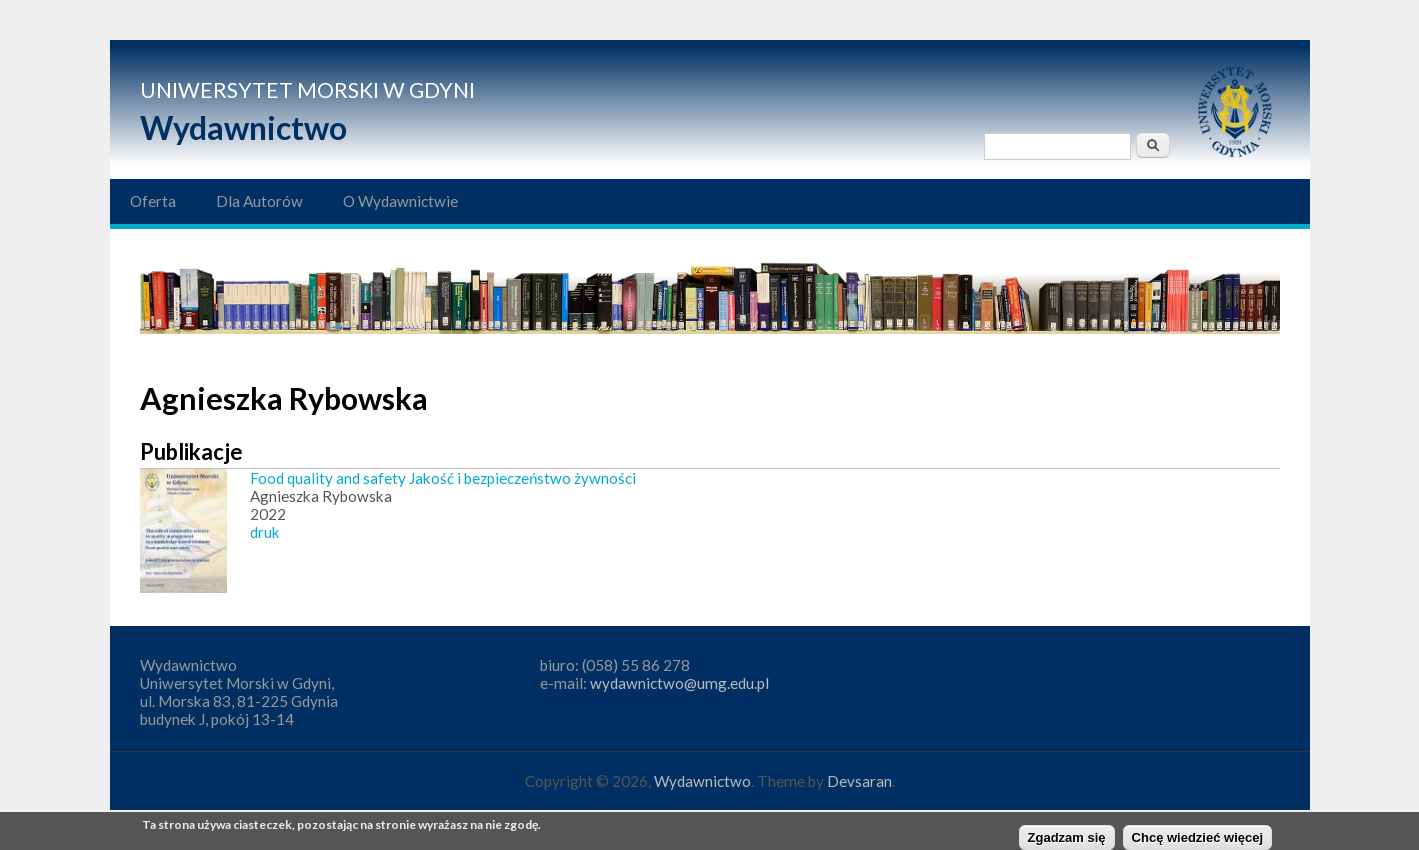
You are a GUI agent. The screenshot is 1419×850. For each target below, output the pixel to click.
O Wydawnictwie (400, 201)
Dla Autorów (259, 201)
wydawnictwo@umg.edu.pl (679, 683)
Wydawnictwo (243, 127)
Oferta (153, 201)
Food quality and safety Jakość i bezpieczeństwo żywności (443, 478)
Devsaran (859, 781)
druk (265, 532)
